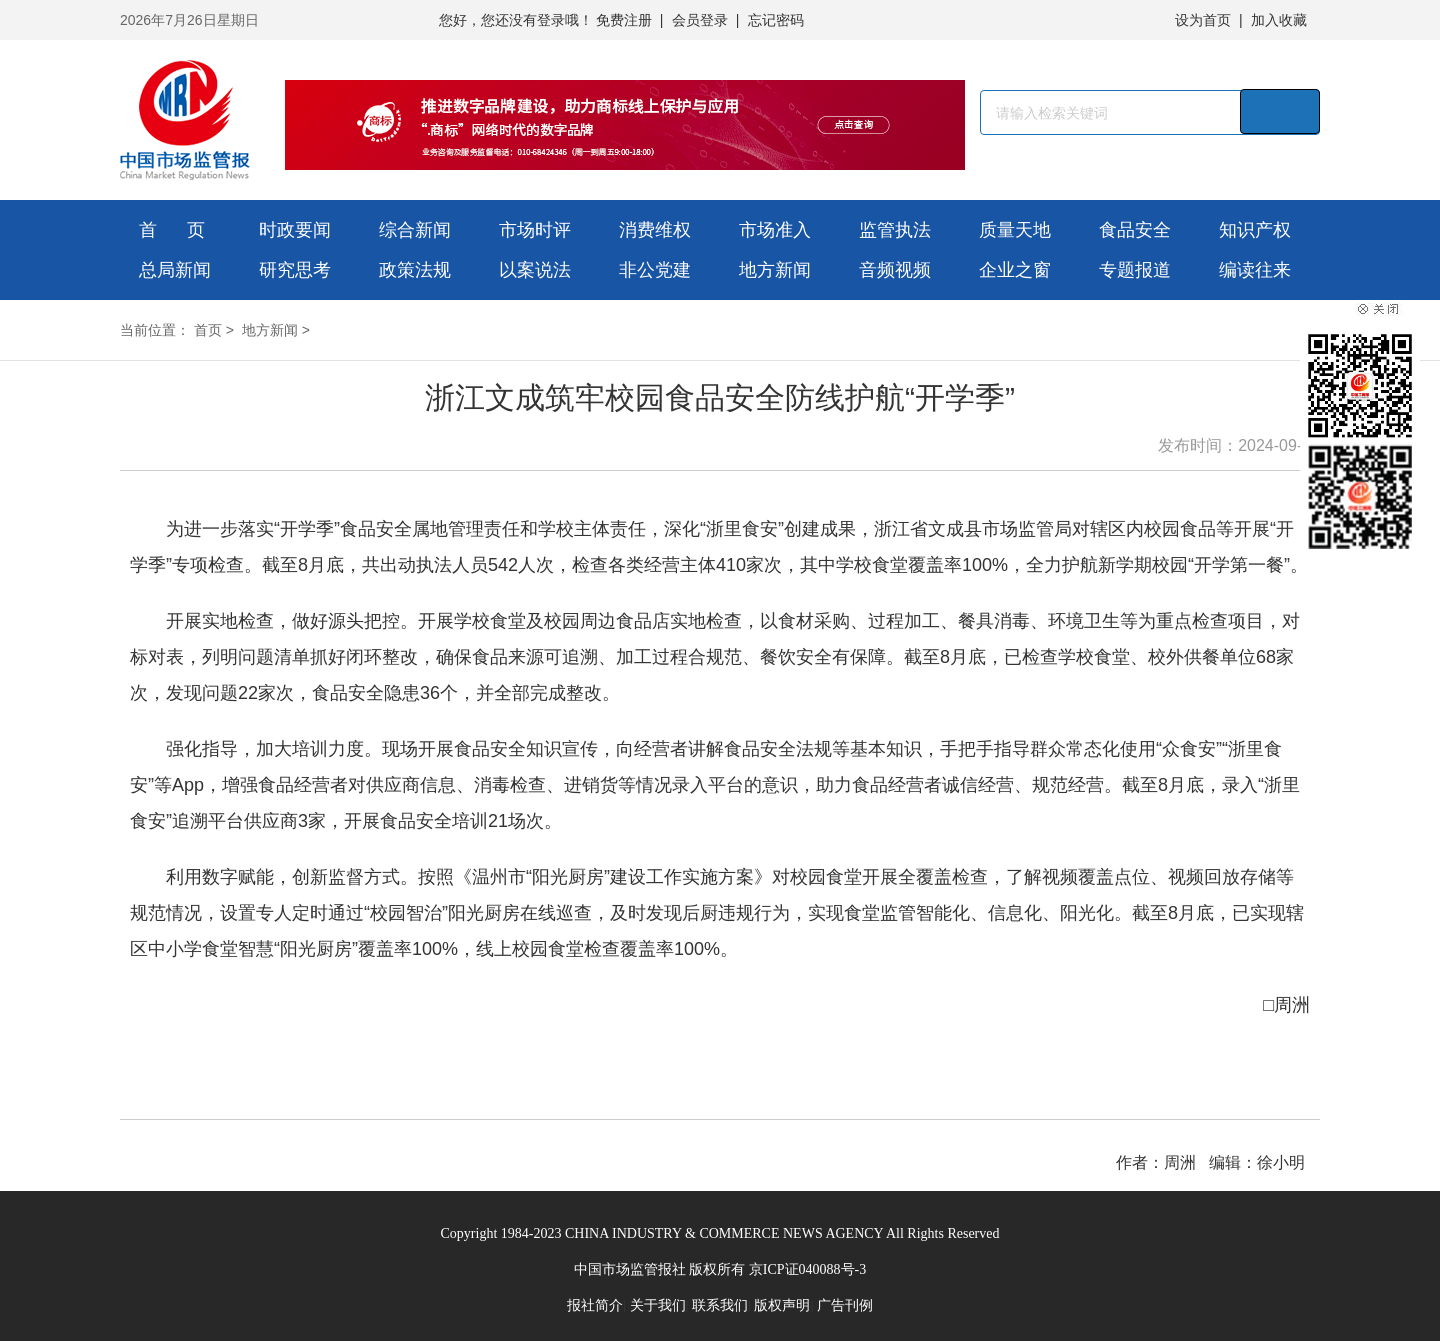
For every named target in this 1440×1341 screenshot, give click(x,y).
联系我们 (720, 1305)
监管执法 (895, 230)
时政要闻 (295, 230)
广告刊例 (845, 1305)
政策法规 (415, 270)
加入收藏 (1279, 20)
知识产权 (1255, 230)
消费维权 (655, 230)
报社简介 (595, 1305)
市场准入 (775, 230)
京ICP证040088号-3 (807, 1269)
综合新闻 (415, 230)
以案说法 (535, 270)
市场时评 (535, 230)
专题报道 (1135, 270)
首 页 (172, 230)
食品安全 (1135, 230)
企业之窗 (1015, 270)
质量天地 (1015, 230)
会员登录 (700, 20)
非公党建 (655, 270)
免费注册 (624, 20)
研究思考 (295, 270)
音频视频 (895, 270)
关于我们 (658, 1305)
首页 (208, 330)
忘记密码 (776, 20)
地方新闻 (775, 270)
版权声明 (782, 1305)
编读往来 (1255, 270)
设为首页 (1203, 20)
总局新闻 (175, 270)
